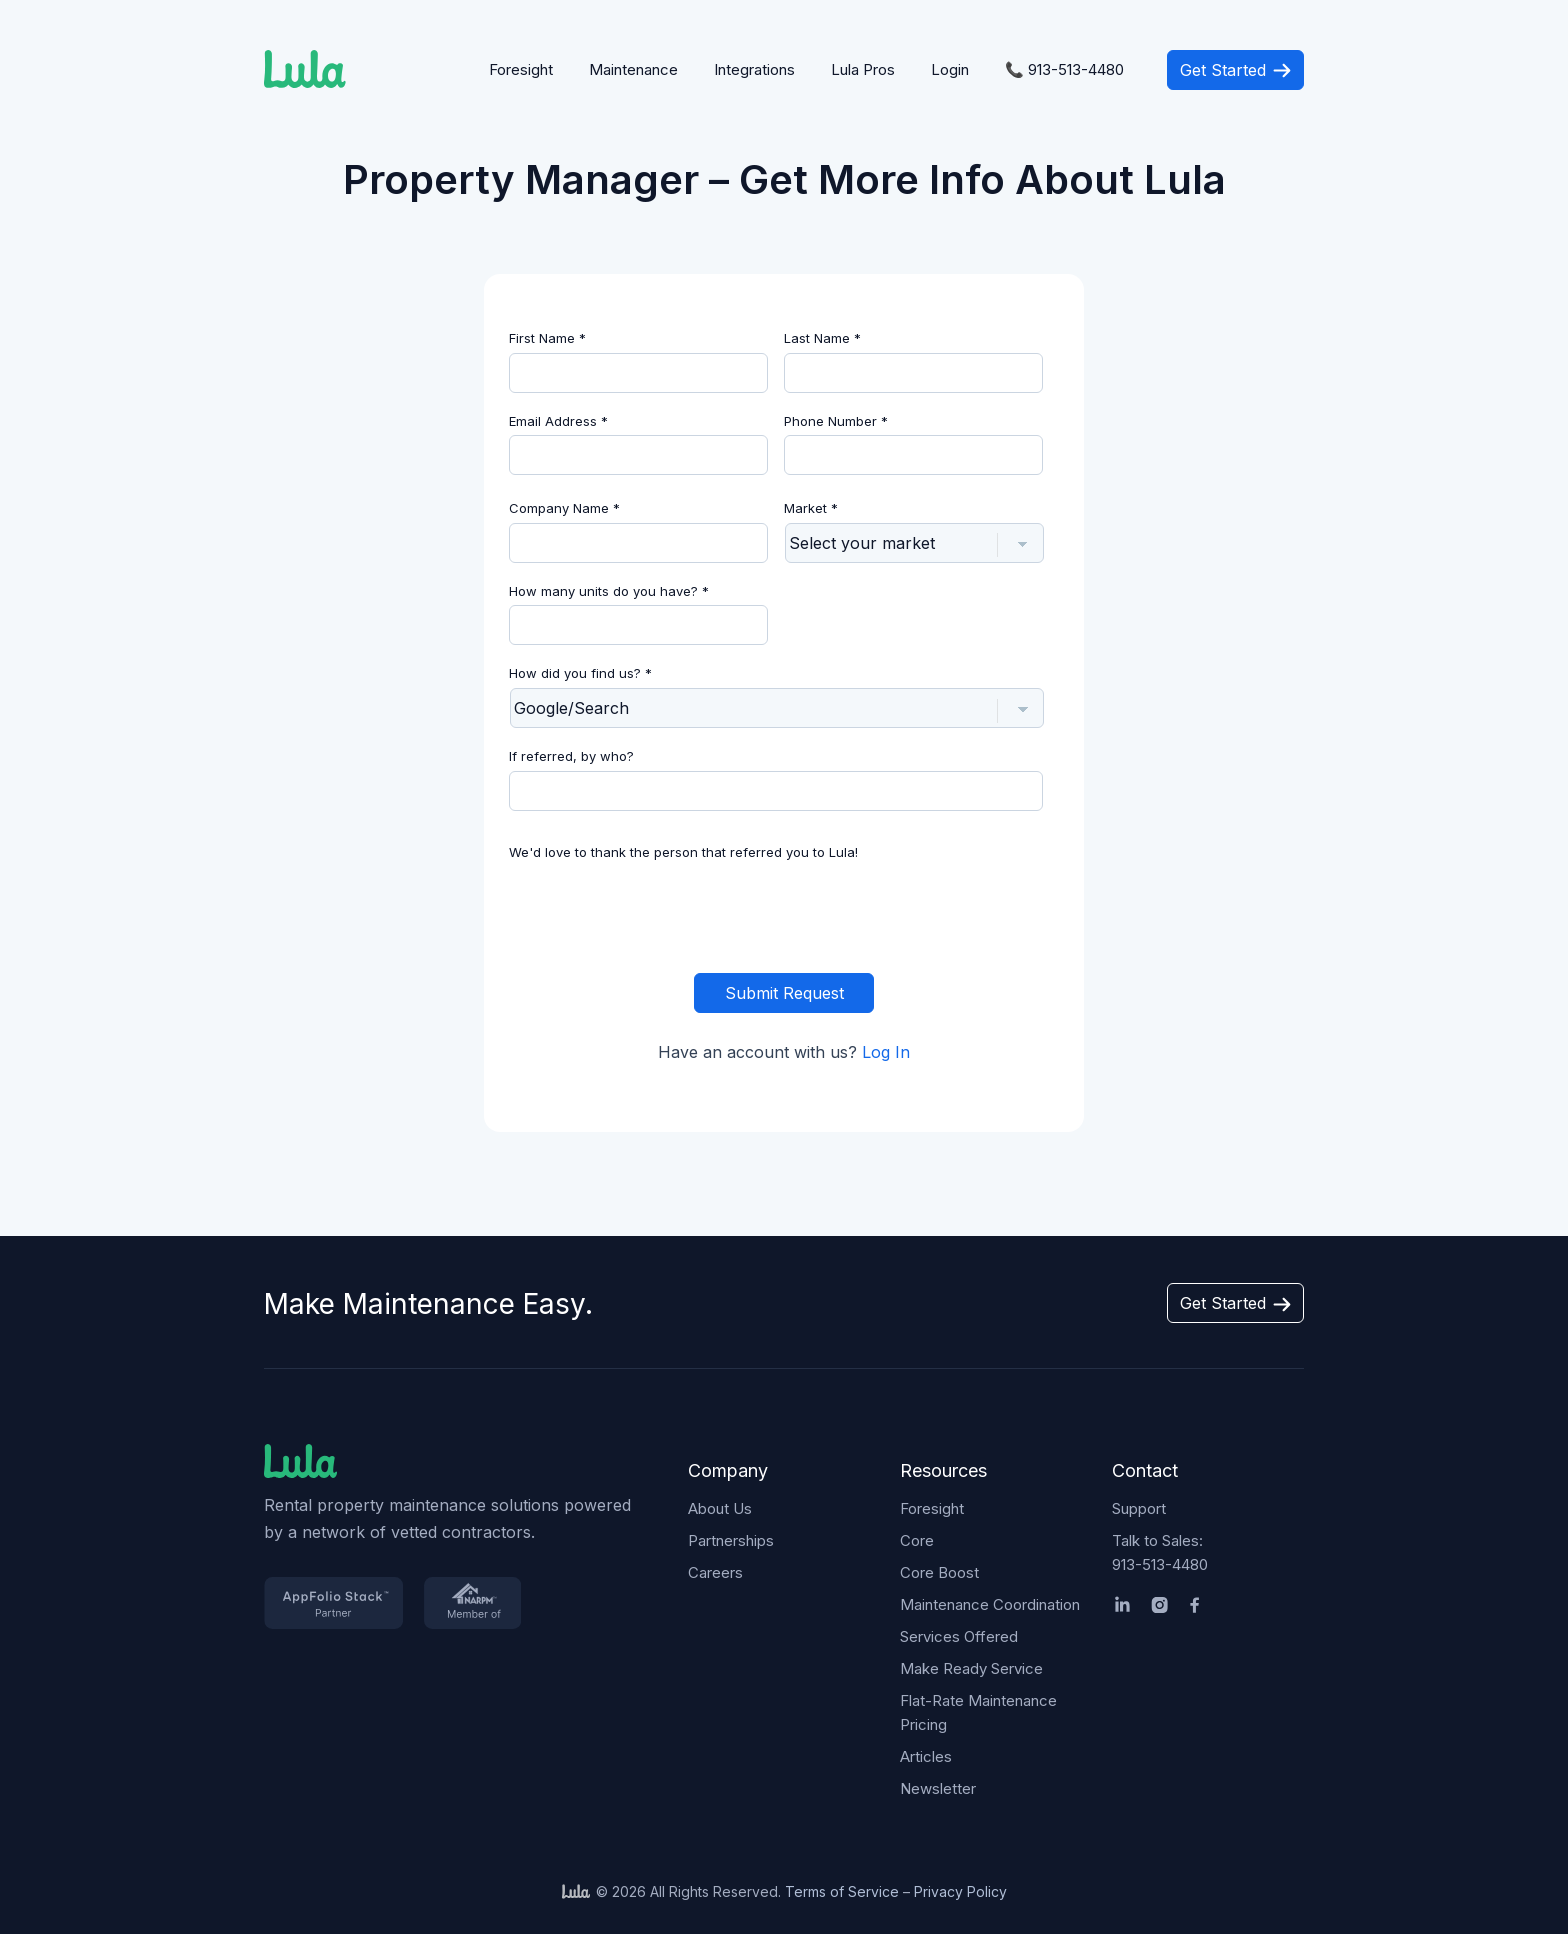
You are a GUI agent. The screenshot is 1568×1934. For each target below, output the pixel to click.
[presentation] (784, 913)
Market (811, 508)
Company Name (564, 508)
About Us (720, 1508)
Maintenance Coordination (990, 1604)
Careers (715, 1572)
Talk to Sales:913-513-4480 (1160, 1552)
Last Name (822, 338)
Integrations (754, 69)
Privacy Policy (960, 1891)
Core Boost (939, 1572)
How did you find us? (580, 673)
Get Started (1235, 70)
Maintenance (633, 69)
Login (950, 69)
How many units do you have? (609, 591)
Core (917, 1540)
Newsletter (938, 1788)
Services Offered (959, 1636)
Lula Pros (863, 69)
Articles (926, 1756)
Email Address (558, 421)
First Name (547, 338)
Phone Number (836, 421)
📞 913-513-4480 (1064, 69)
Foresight (521, 69)
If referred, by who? (571, 756)
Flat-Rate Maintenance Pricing (978, 1712)
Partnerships (731, 1540)
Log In (886, 1052)
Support (1139, 1508)
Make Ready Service (971, 1668)
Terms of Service (842, 1891)
